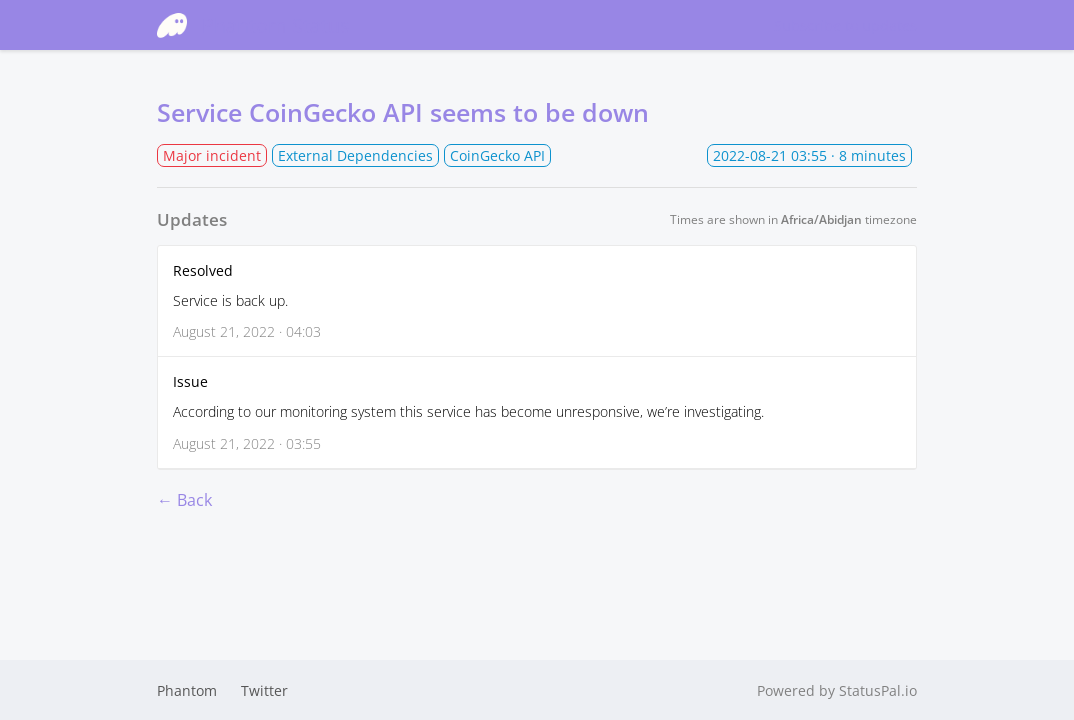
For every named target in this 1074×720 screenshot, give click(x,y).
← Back (184, 500)
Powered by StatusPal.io (837, 690)
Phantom (187, 690)
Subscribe (845, 25)
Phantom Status (253, 25)
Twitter (264, 690)
